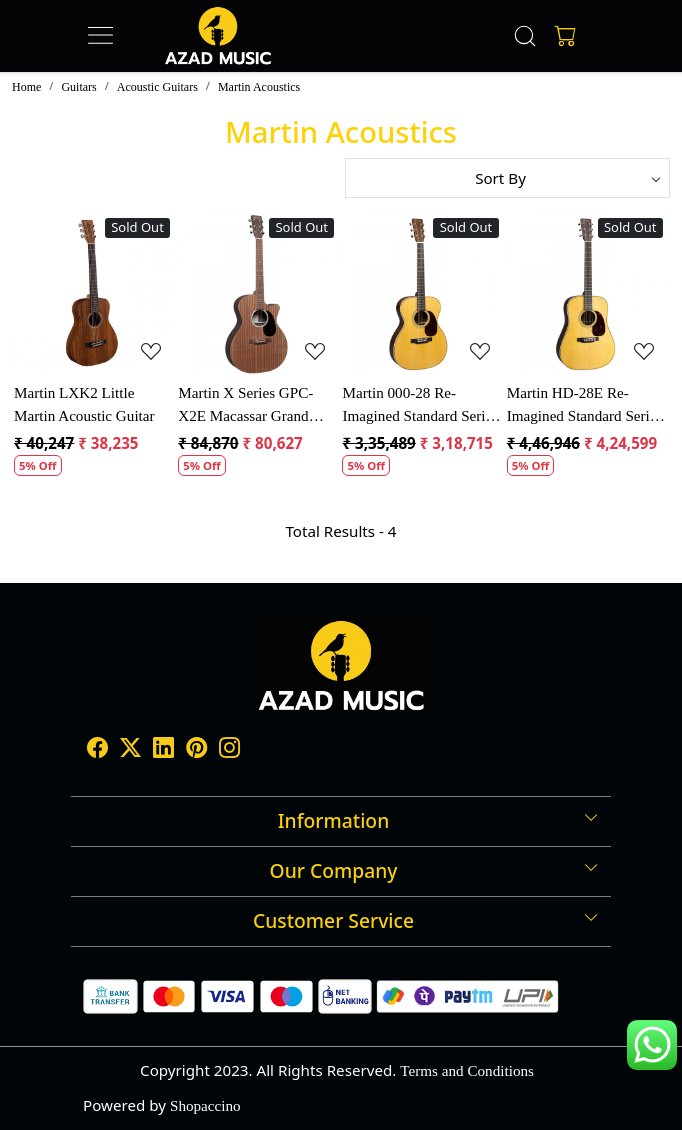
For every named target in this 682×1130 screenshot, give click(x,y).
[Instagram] (229, 749)
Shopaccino (205, 1105)
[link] (525, 36)
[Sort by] (507, 178)
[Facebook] (97, 749)
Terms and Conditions (467, 1070)
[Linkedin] (163, 749)
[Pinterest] (196, 749)
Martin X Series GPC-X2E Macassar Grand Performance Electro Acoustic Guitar (245, 406)
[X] (130, 749)
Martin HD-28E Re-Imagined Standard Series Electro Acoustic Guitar (585, 406)
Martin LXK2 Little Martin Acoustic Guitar (84, 404)
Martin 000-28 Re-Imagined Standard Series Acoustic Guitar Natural (420, 406)
